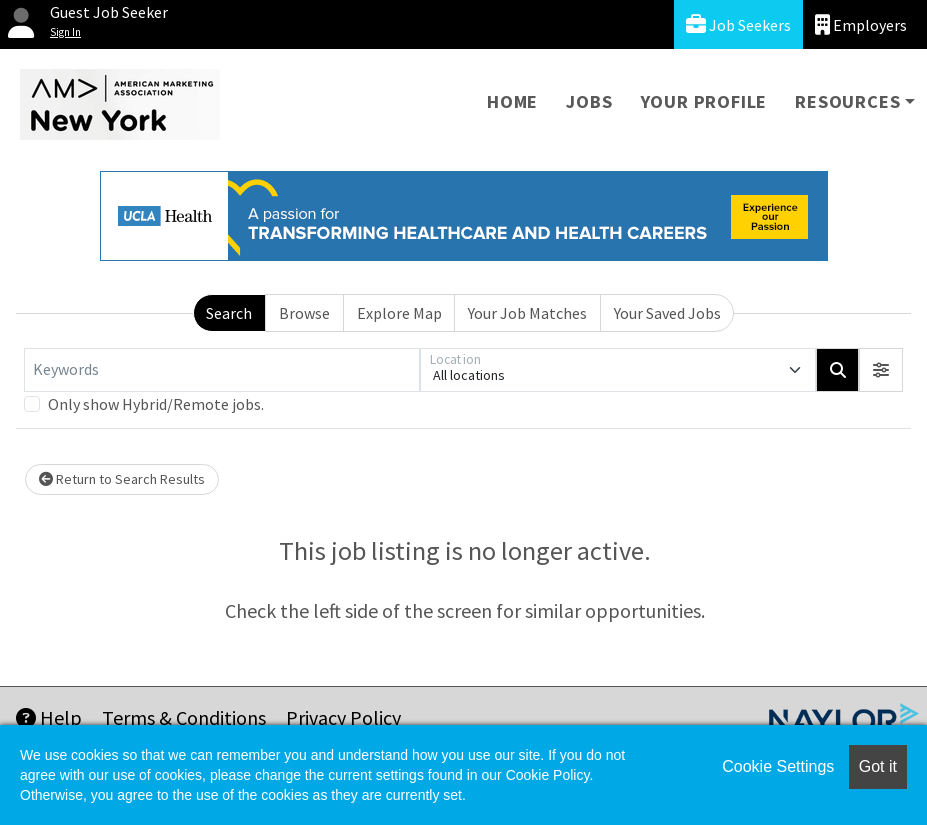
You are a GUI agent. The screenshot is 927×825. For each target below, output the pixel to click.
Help (49, 717)
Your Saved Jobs (667, 313)
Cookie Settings (778, 766)
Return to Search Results (122, 479)
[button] (881, 370)
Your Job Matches (527, 313)
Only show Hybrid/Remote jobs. (156, 404)
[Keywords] (222, 370)
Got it (878, 766)
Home (512, 101)
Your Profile (704, 101)
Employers (861, 24)
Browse (304, 313)
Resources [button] (847, 101)
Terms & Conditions (184, 717)
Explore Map (399, 313)
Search (229, 313)
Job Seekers (738, 24)
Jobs (589, 101)
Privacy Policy (343, 717)
